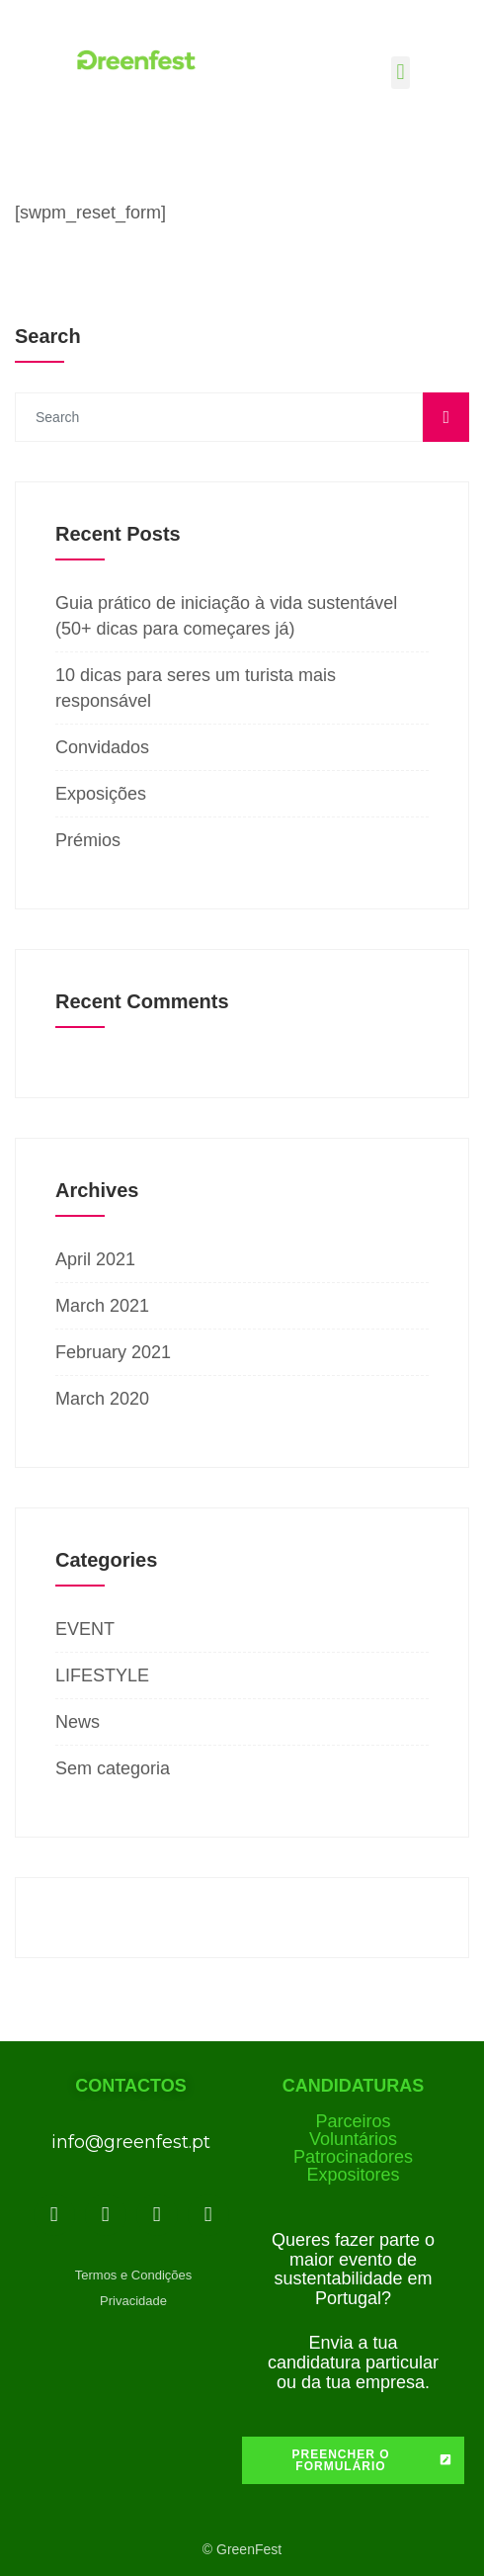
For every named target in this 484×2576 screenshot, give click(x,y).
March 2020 (102, 1399)
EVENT (85, 1629)
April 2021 (95, 1259)
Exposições (100, 794)
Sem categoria (112, 1768)
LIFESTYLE (102, 1675)
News (77, 1722)
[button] (400, 72)
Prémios (88, 840)
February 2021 (113, 1352)
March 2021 (102, 1306)
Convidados (102, 747)
